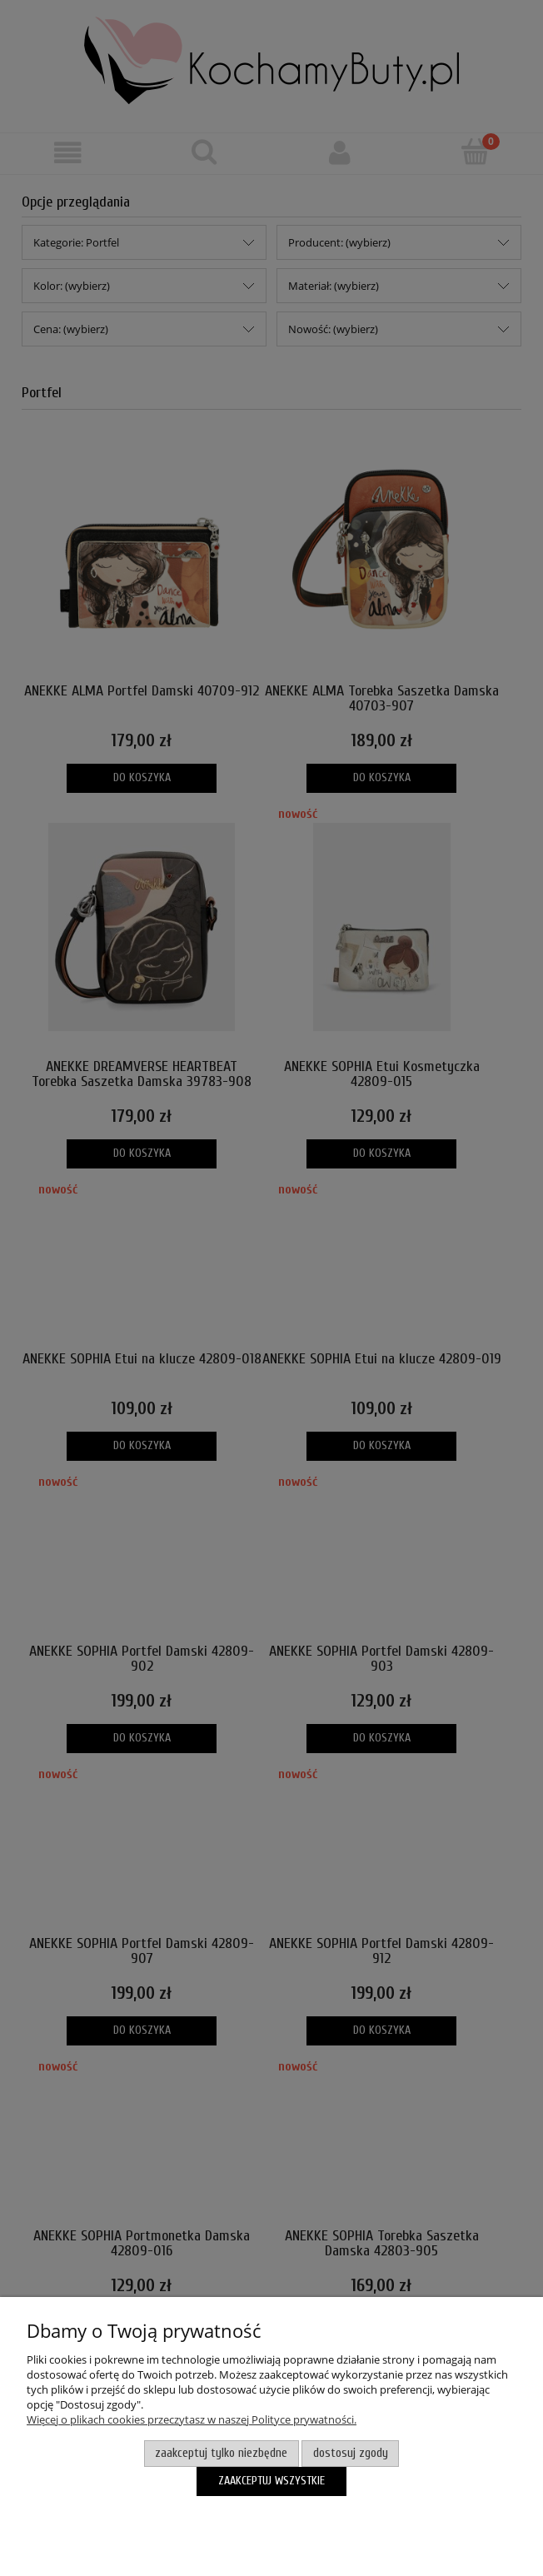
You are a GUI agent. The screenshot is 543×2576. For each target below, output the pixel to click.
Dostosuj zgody (350, 2453)
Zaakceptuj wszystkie (271, 2481)
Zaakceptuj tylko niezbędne (221, 2453)
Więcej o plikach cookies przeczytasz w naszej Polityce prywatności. (191, 2419)
